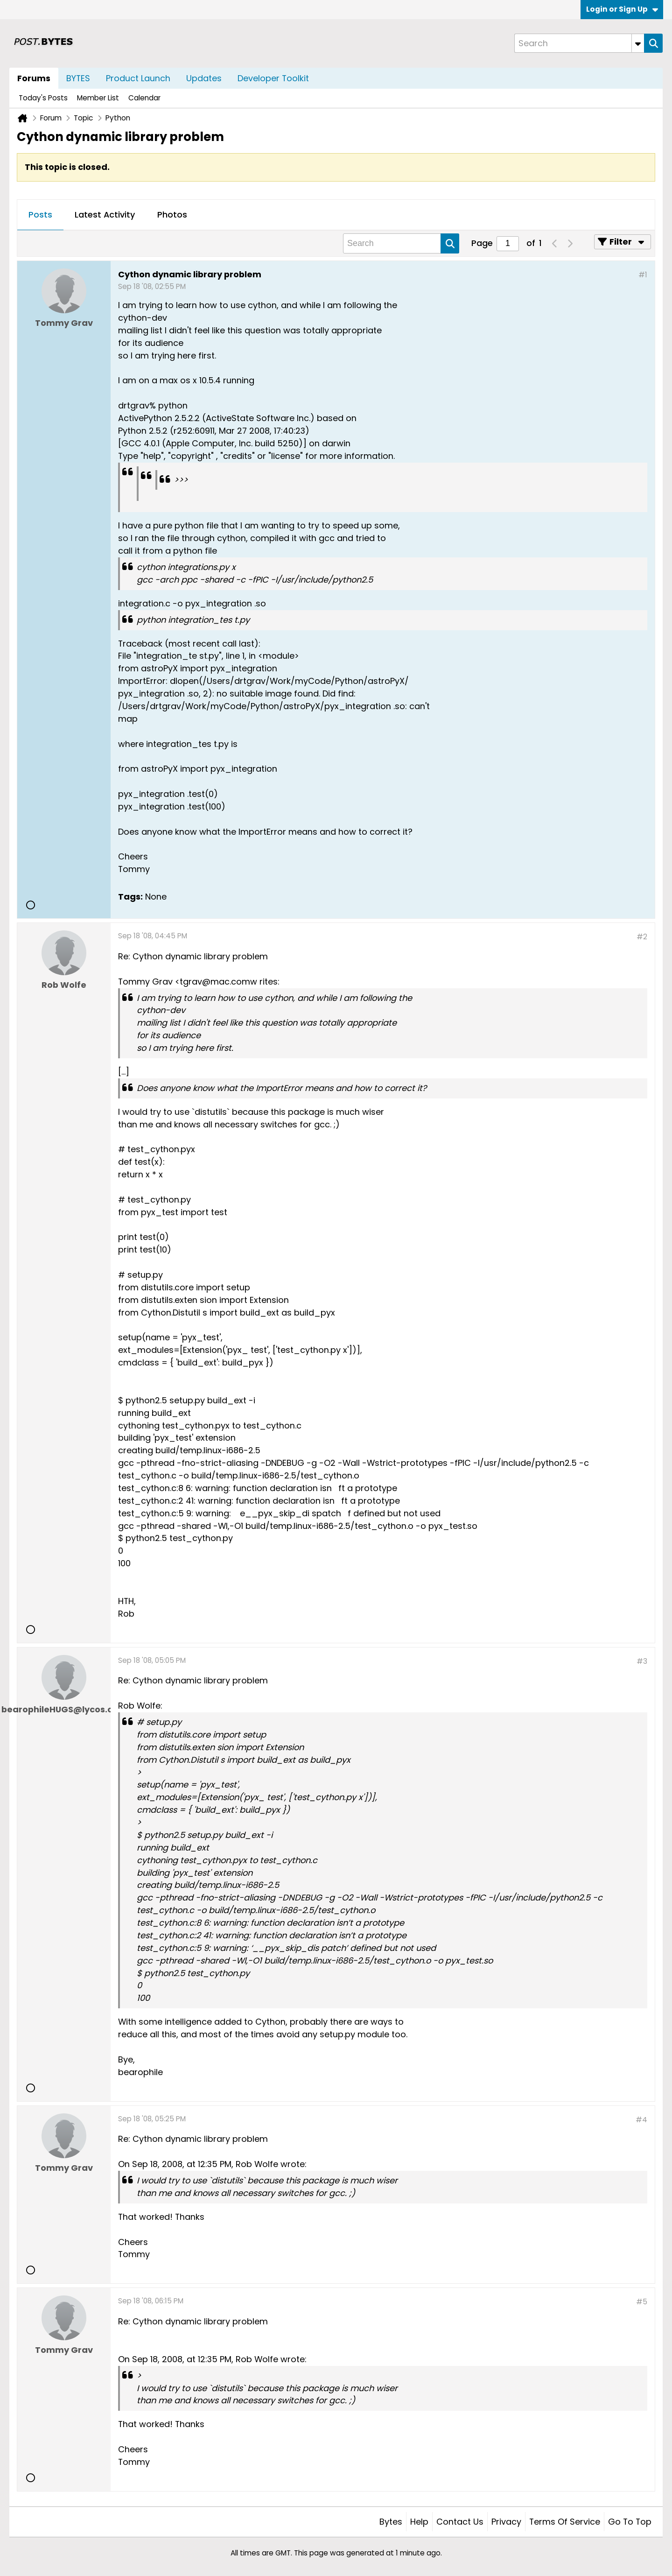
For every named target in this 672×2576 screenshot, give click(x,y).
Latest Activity (105, 214)
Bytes (390, 2521)
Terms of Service (564, 2521)
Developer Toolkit (273, 78)
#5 (641, 2302)
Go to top (629, 2521)
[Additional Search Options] (637, 43)
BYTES (78, 78)
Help (419, 2521)
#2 (642, 937)
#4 (641, 2120)
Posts (40, 214)
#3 (642, 1661)
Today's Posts (43, 98)
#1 (642, 275)
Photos (172, 214)
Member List (98, 98)
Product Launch (138, 78)
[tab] (40, 215)
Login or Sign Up (622, 9)
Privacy (506, 2521)
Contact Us (459, 2521)
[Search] (579, 43)
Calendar (144, 98)
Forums (33, 78)
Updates (204, 78)
